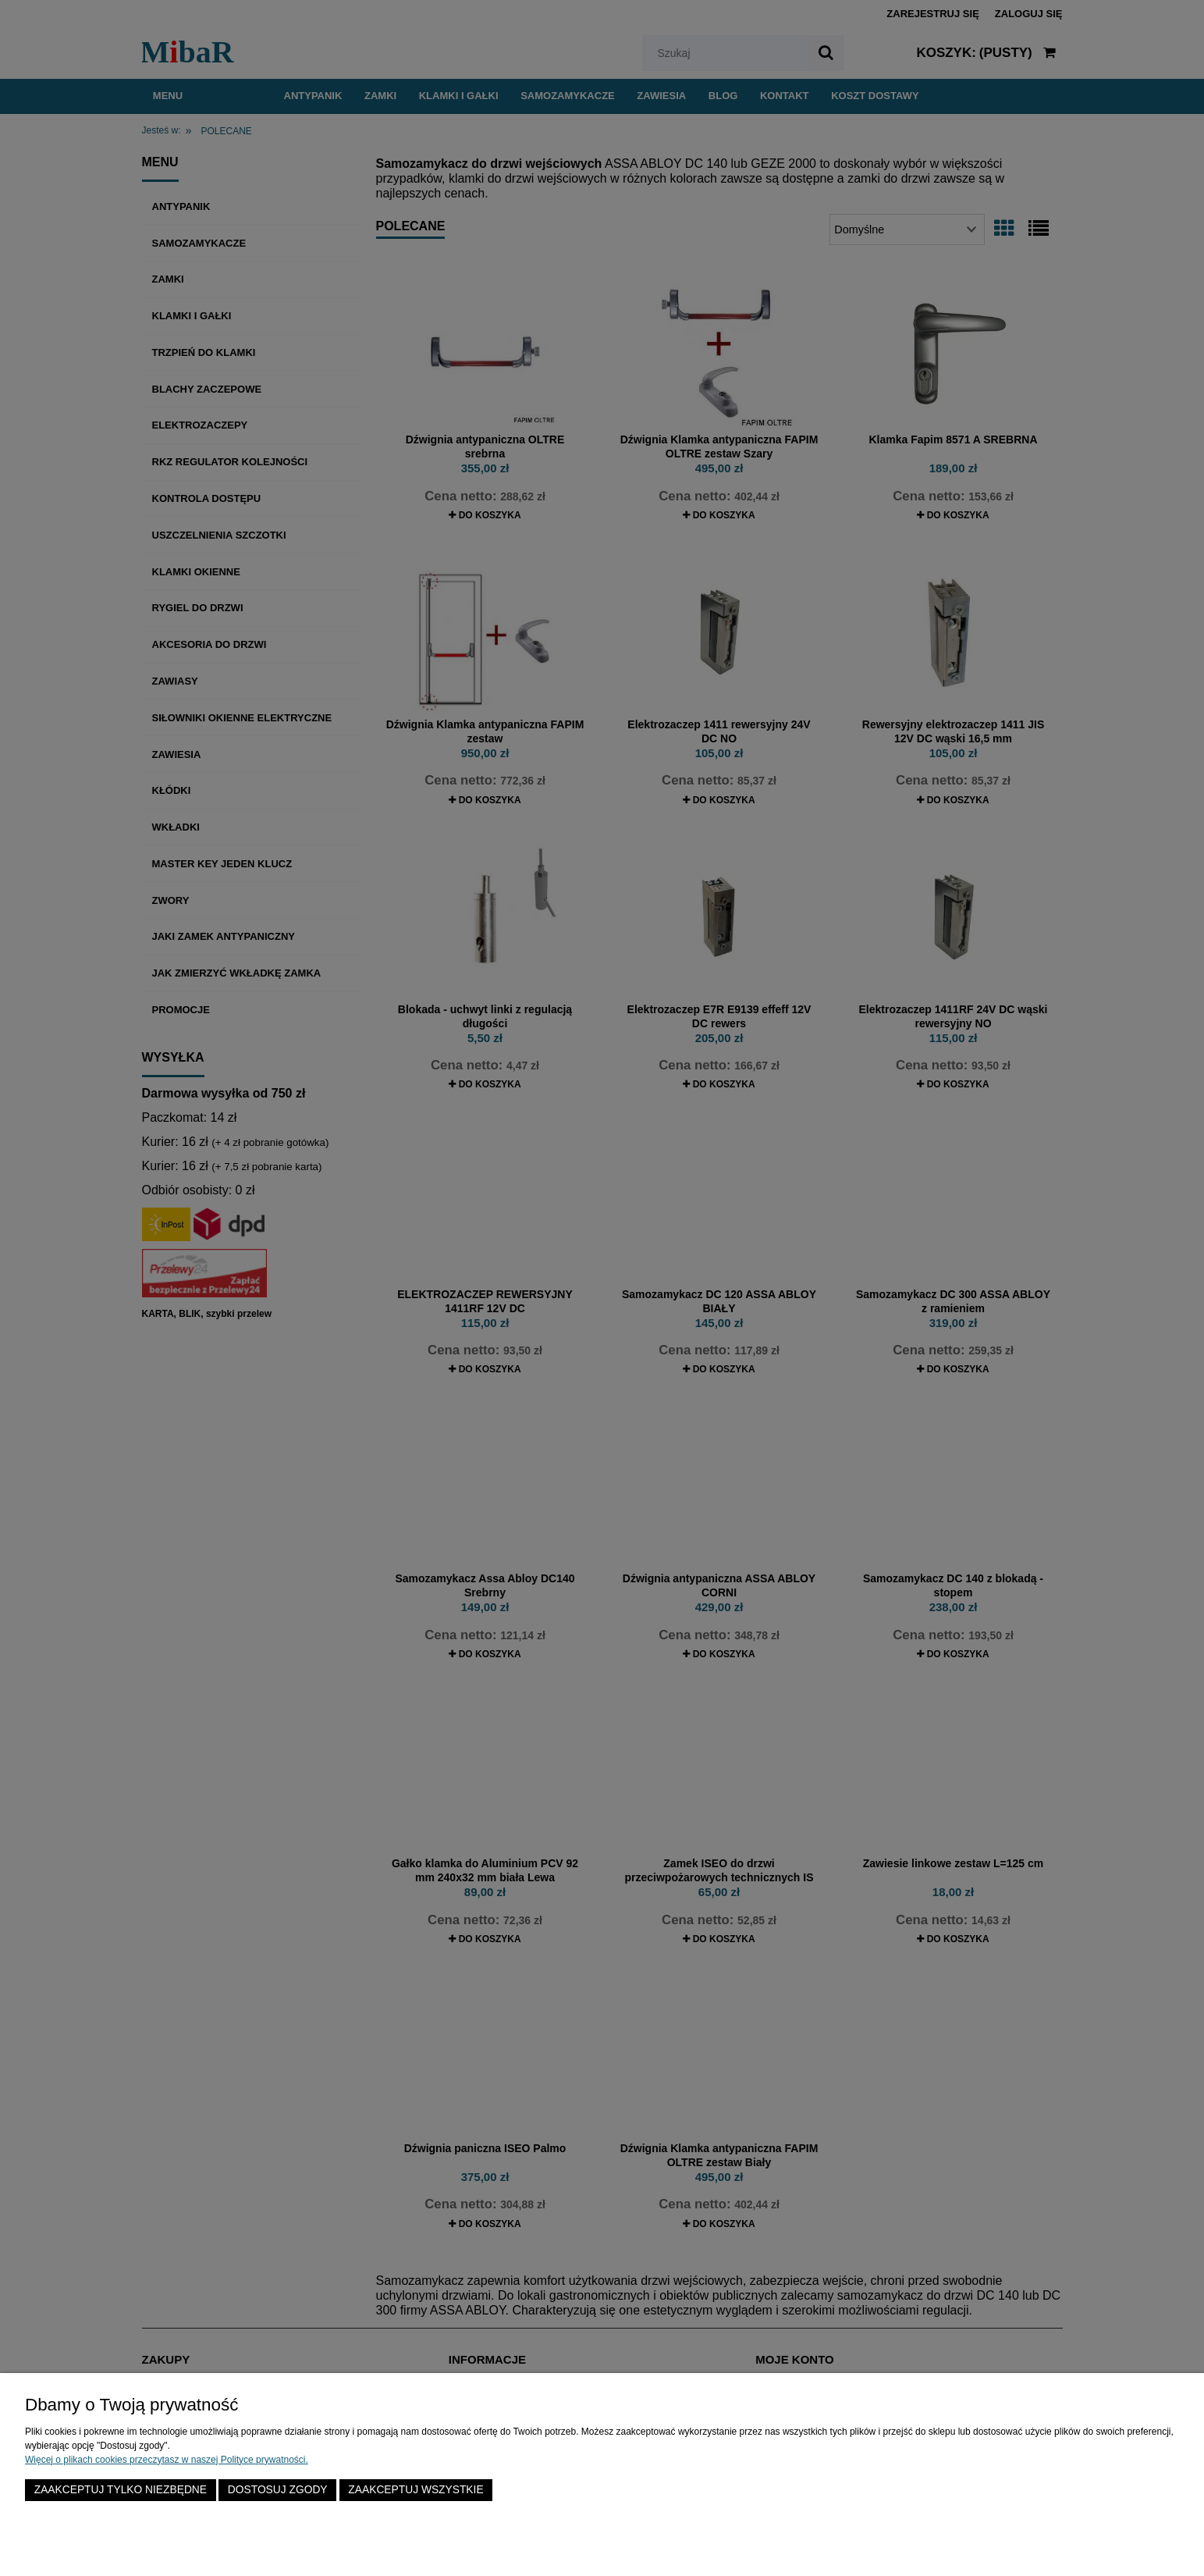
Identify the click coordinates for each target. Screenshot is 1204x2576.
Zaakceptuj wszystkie (415, 2490)
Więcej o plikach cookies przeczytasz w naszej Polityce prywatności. (166, 2459)
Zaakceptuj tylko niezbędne (120, 2490)
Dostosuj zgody (278, 2490)
